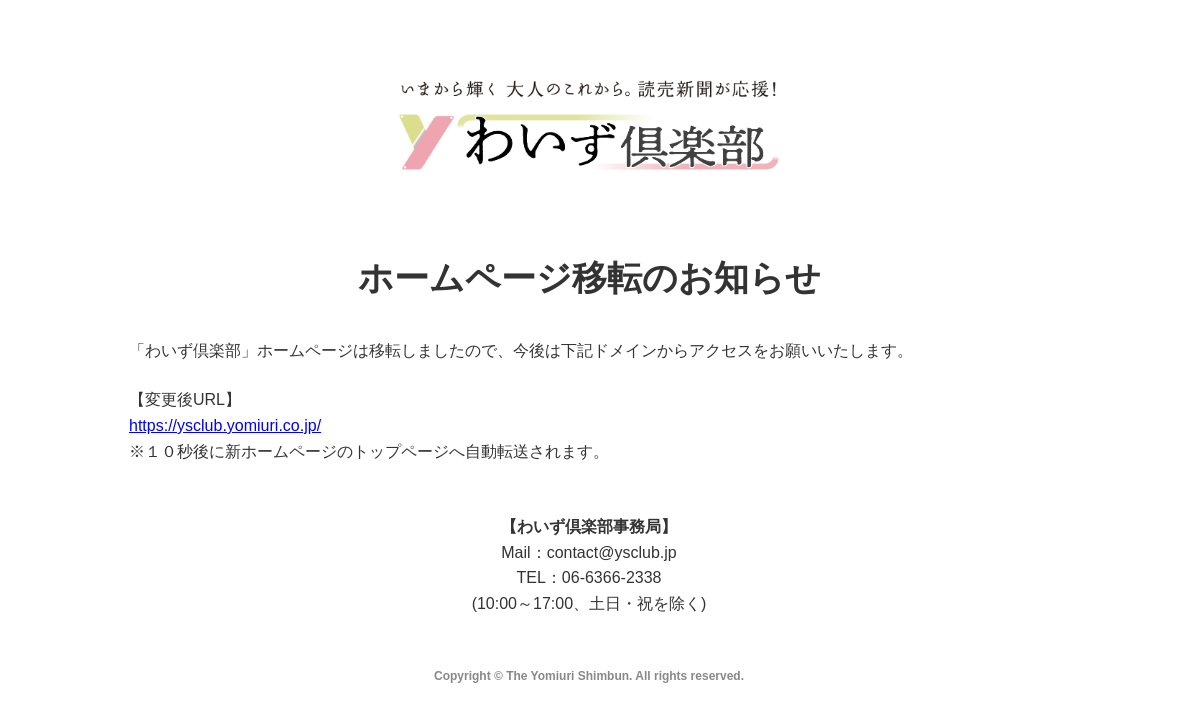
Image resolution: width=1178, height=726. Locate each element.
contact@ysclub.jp (612, 552)
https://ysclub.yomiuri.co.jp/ (225, 425)
